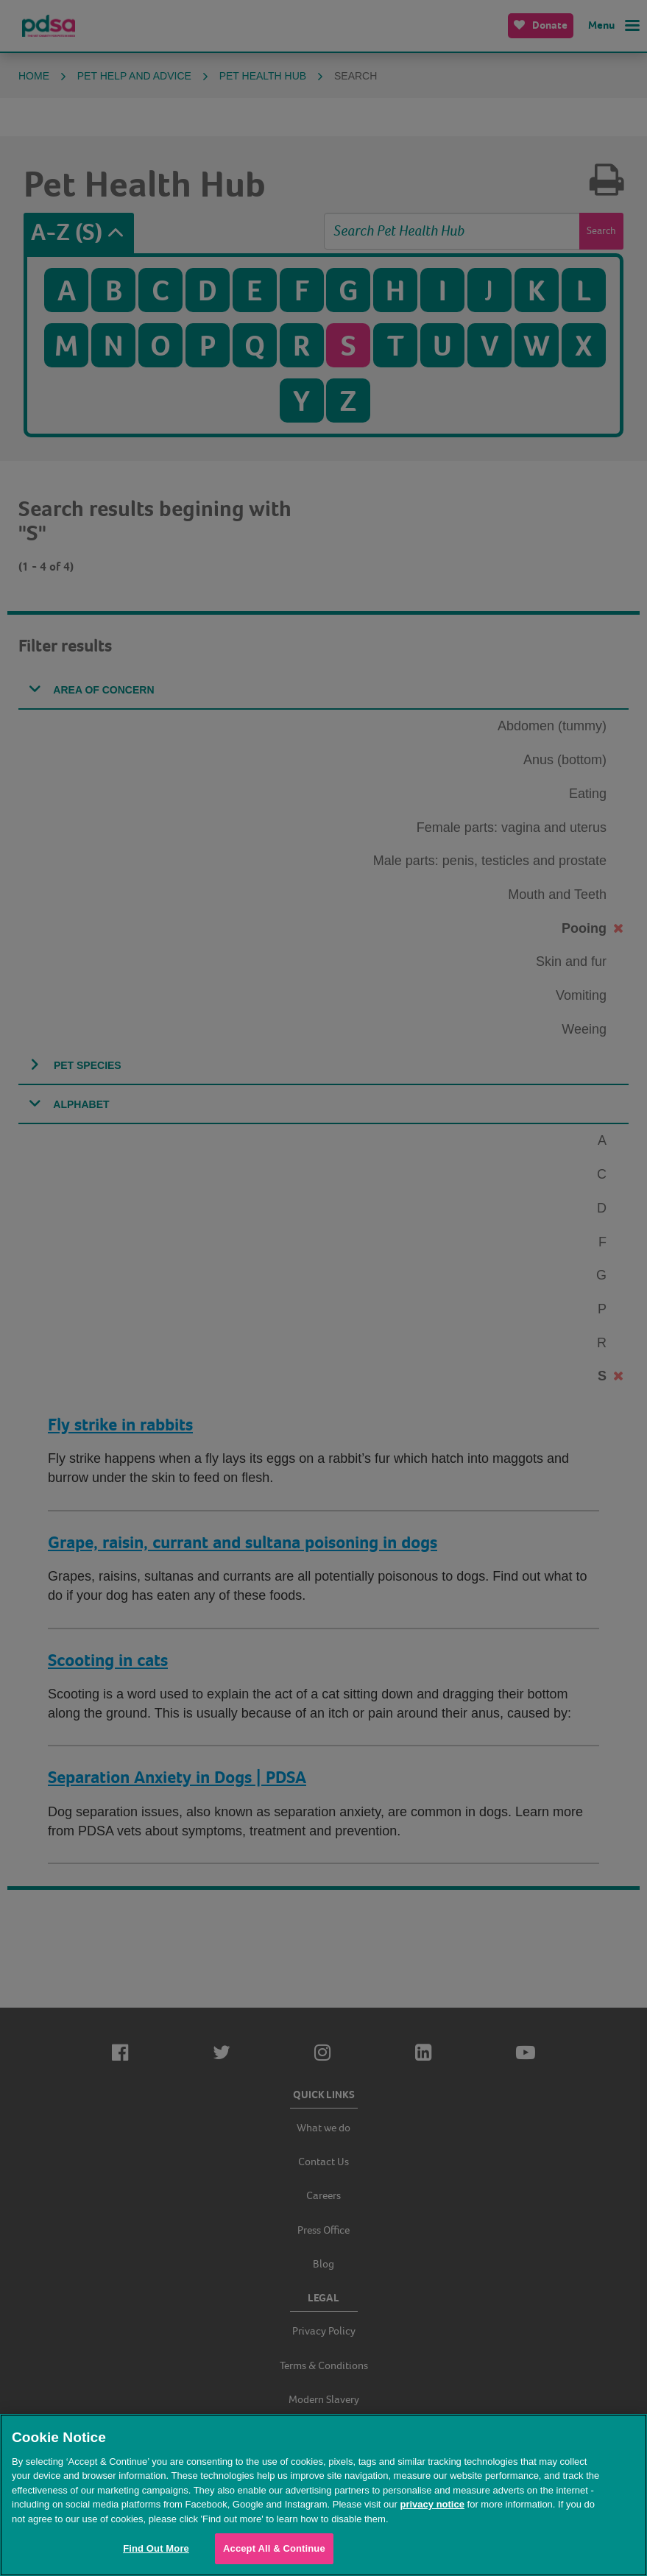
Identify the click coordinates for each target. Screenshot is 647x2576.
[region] (323, 2495)
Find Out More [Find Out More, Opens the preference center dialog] (156, 2548)
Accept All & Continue (274, 2548)
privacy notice (432, 2504)
